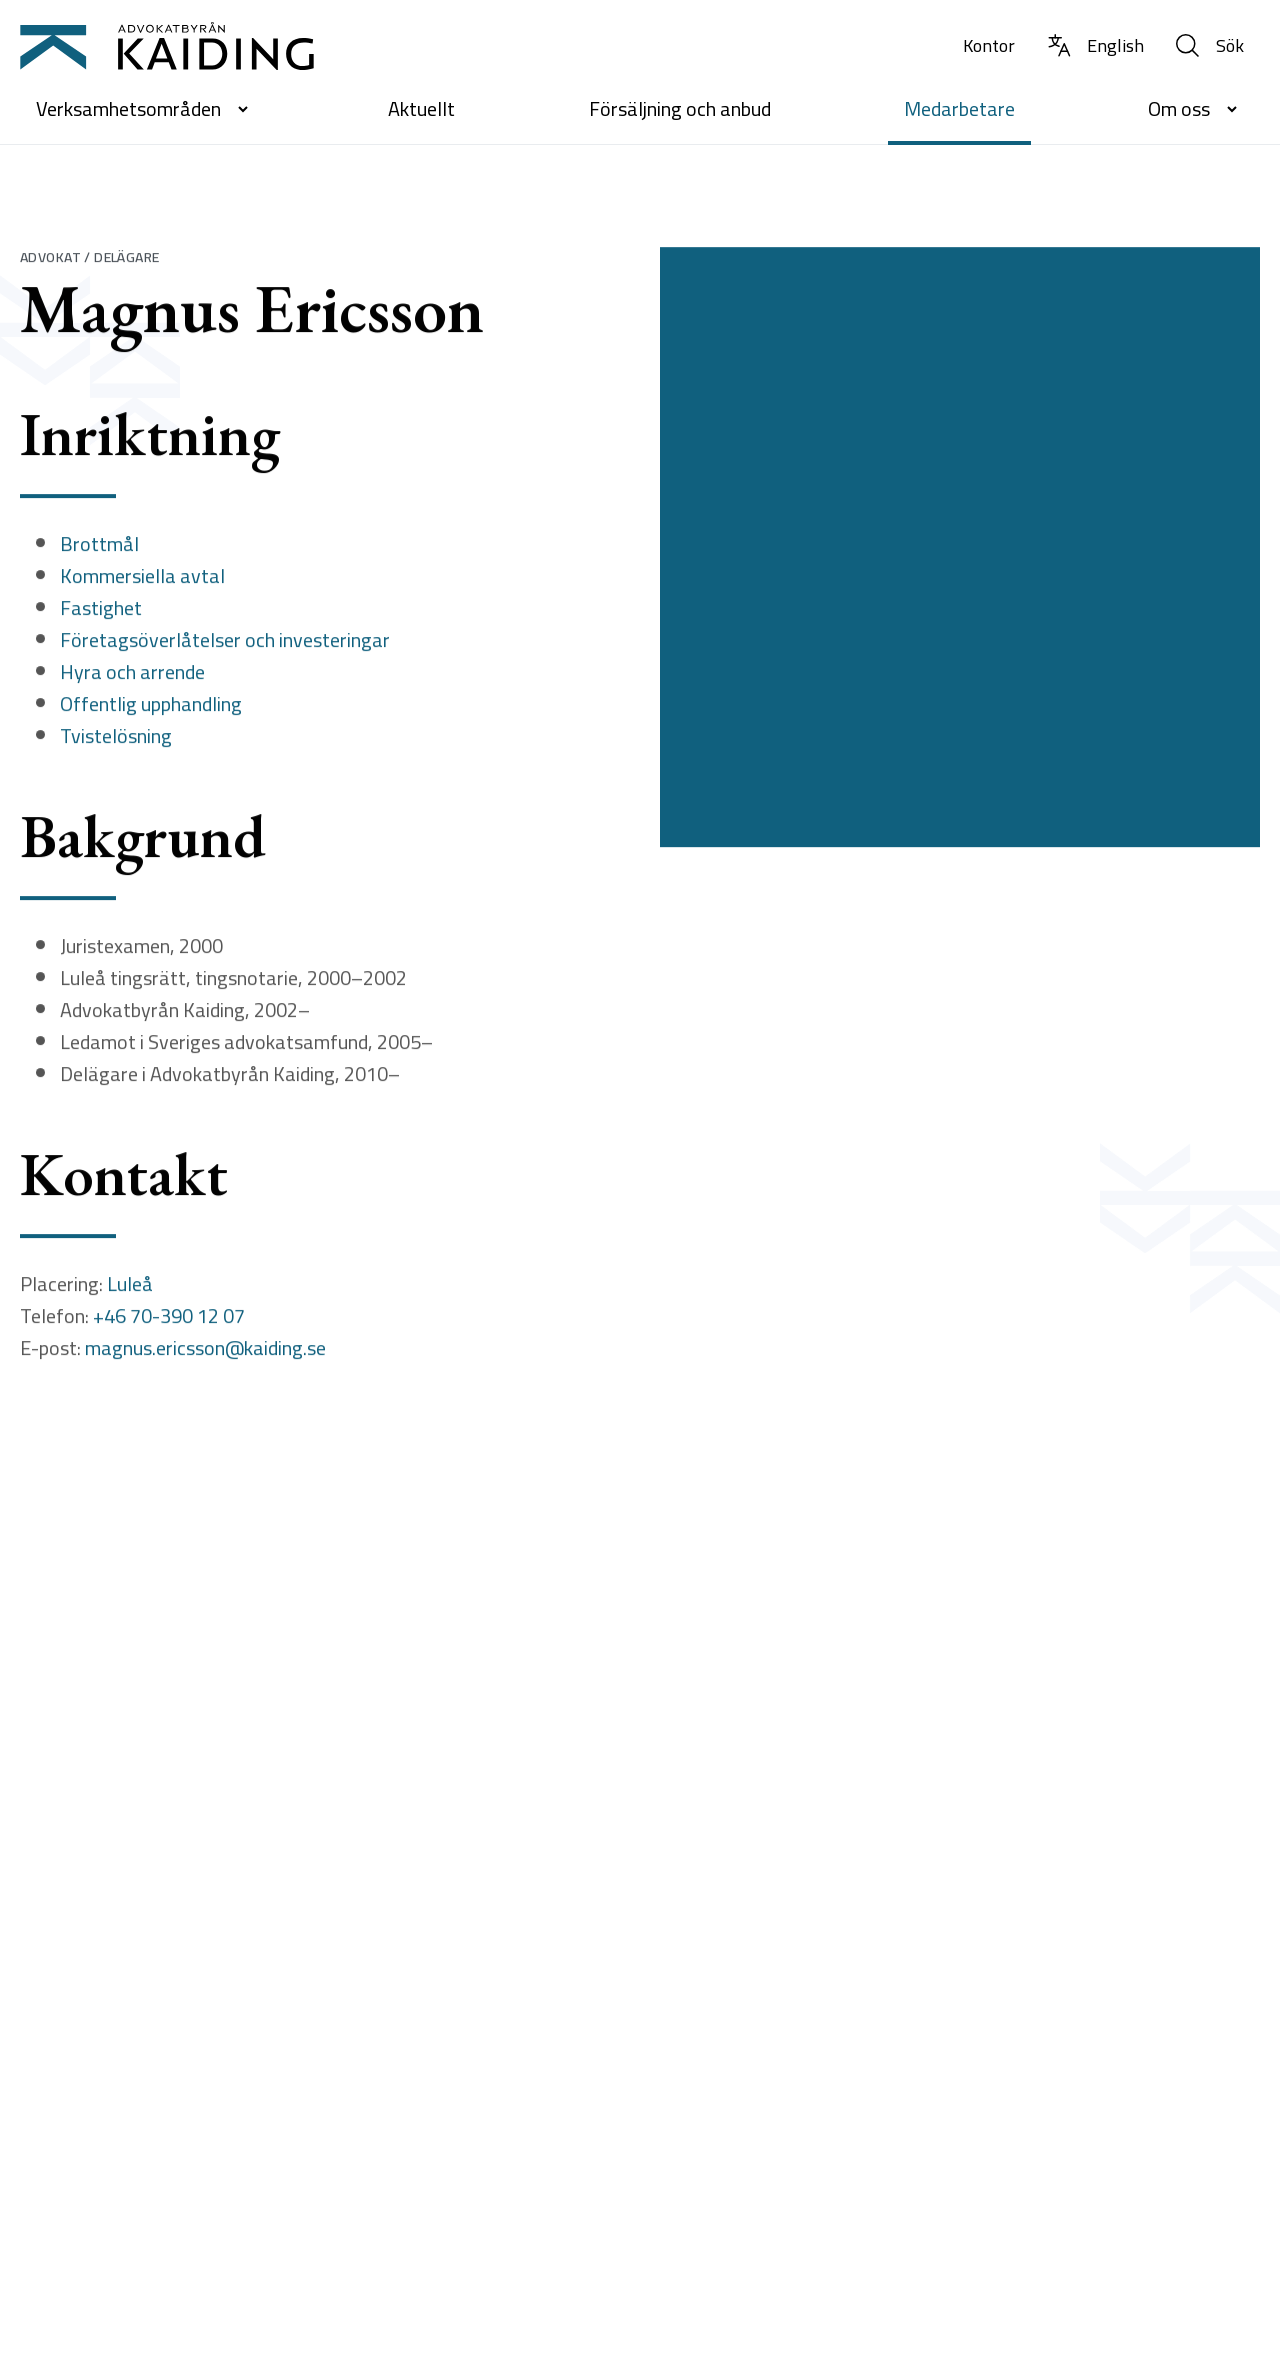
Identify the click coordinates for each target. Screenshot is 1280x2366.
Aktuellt (421, 108)
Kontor (989, 45)
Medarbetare (959, 108)
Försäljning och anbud (680, 108)
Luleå (130, 1289)
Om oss (1196, 108)
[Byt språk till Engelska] (1095, 46)
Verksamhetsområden (145, 108)
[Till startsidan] (167, 46)
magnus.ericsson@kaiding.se (205, 1353)
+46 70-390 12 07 (169, 1321)
